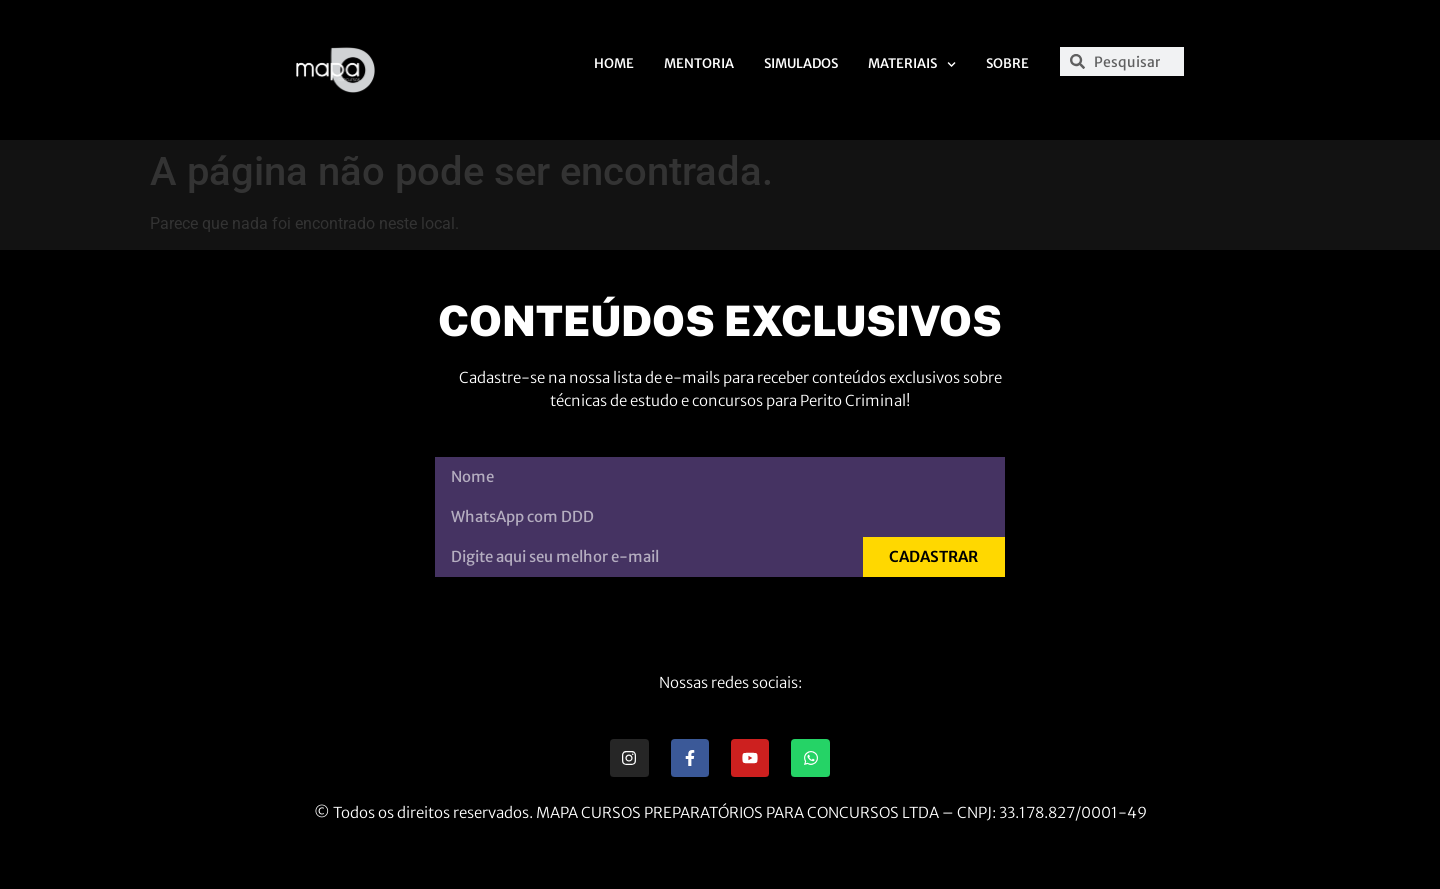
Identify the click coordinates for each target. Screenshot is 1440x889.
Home (614, 63)
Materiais (912, 64)
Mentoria (699, 63)
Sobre (1007, 63)
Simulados (801, 63)
